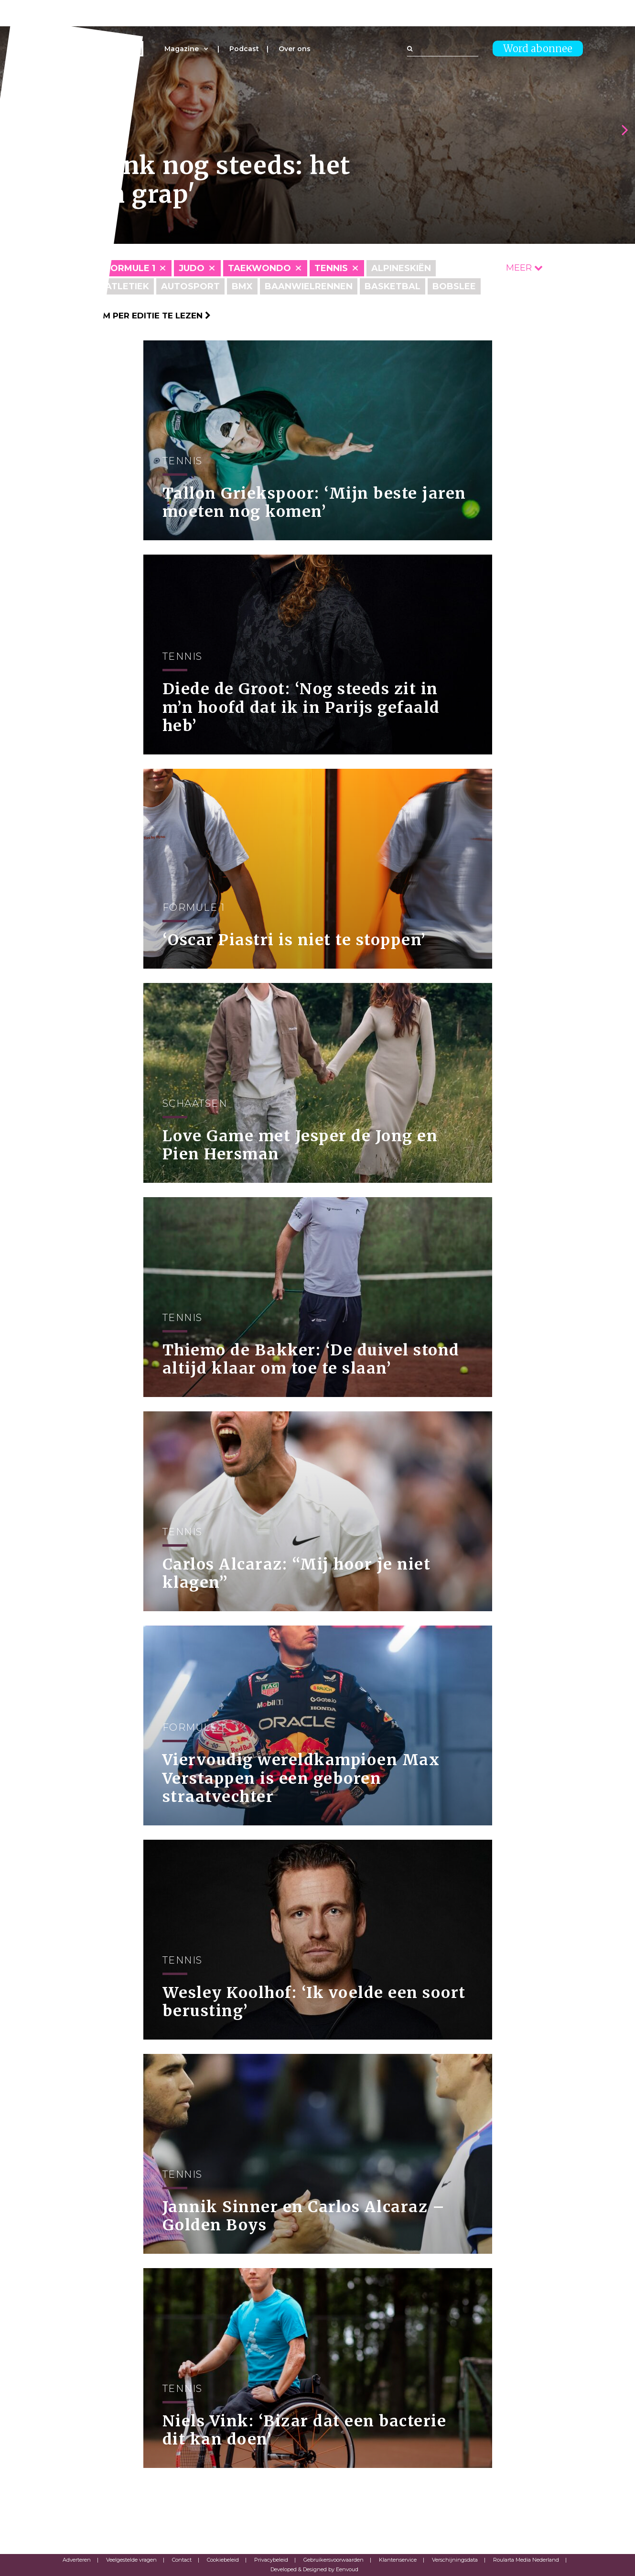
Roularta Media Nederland (526, 2559)
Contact (182, 2559)
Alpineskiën (401, 268)
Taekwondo (259, 268)
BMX (242, 286)
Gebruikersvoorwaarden (333, 2559)
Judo (191, 268)
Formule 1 (130, 268)
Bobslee (454, 286)
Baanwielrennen (309, 286)
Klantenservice (398, 2559)
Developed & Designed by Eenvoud (314, 2569)
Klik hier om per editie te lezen (132, 315)
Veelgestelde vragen (131, 2559)
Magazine (181, 48)
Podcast (244, 48)
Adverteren (77, 2559)
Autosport (190, 286)
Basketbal (392, 286)
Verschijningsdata (455, 2559)
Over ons (295, 48)
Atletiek (127, 286)
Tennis (331, 268)
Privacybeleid (271, 2559)
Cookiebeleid (223, 2559)
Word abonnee (537, 49)
